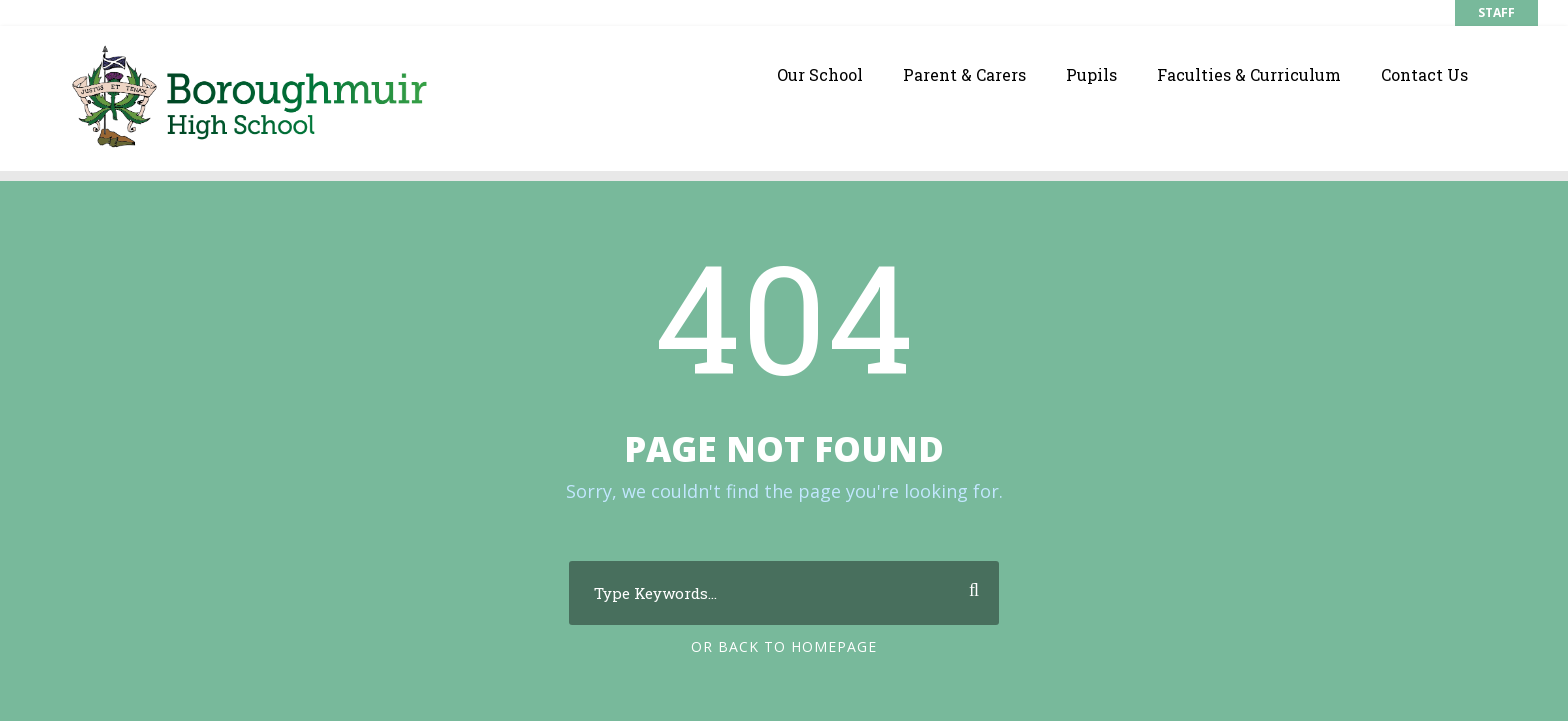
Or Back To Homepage (784, 646)
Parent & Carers (964, 74)
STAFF (1496, 12)
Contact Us (1424, 74)
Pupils (1091, 74)
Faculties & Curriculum (1249, 74)
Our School (820, 74)
